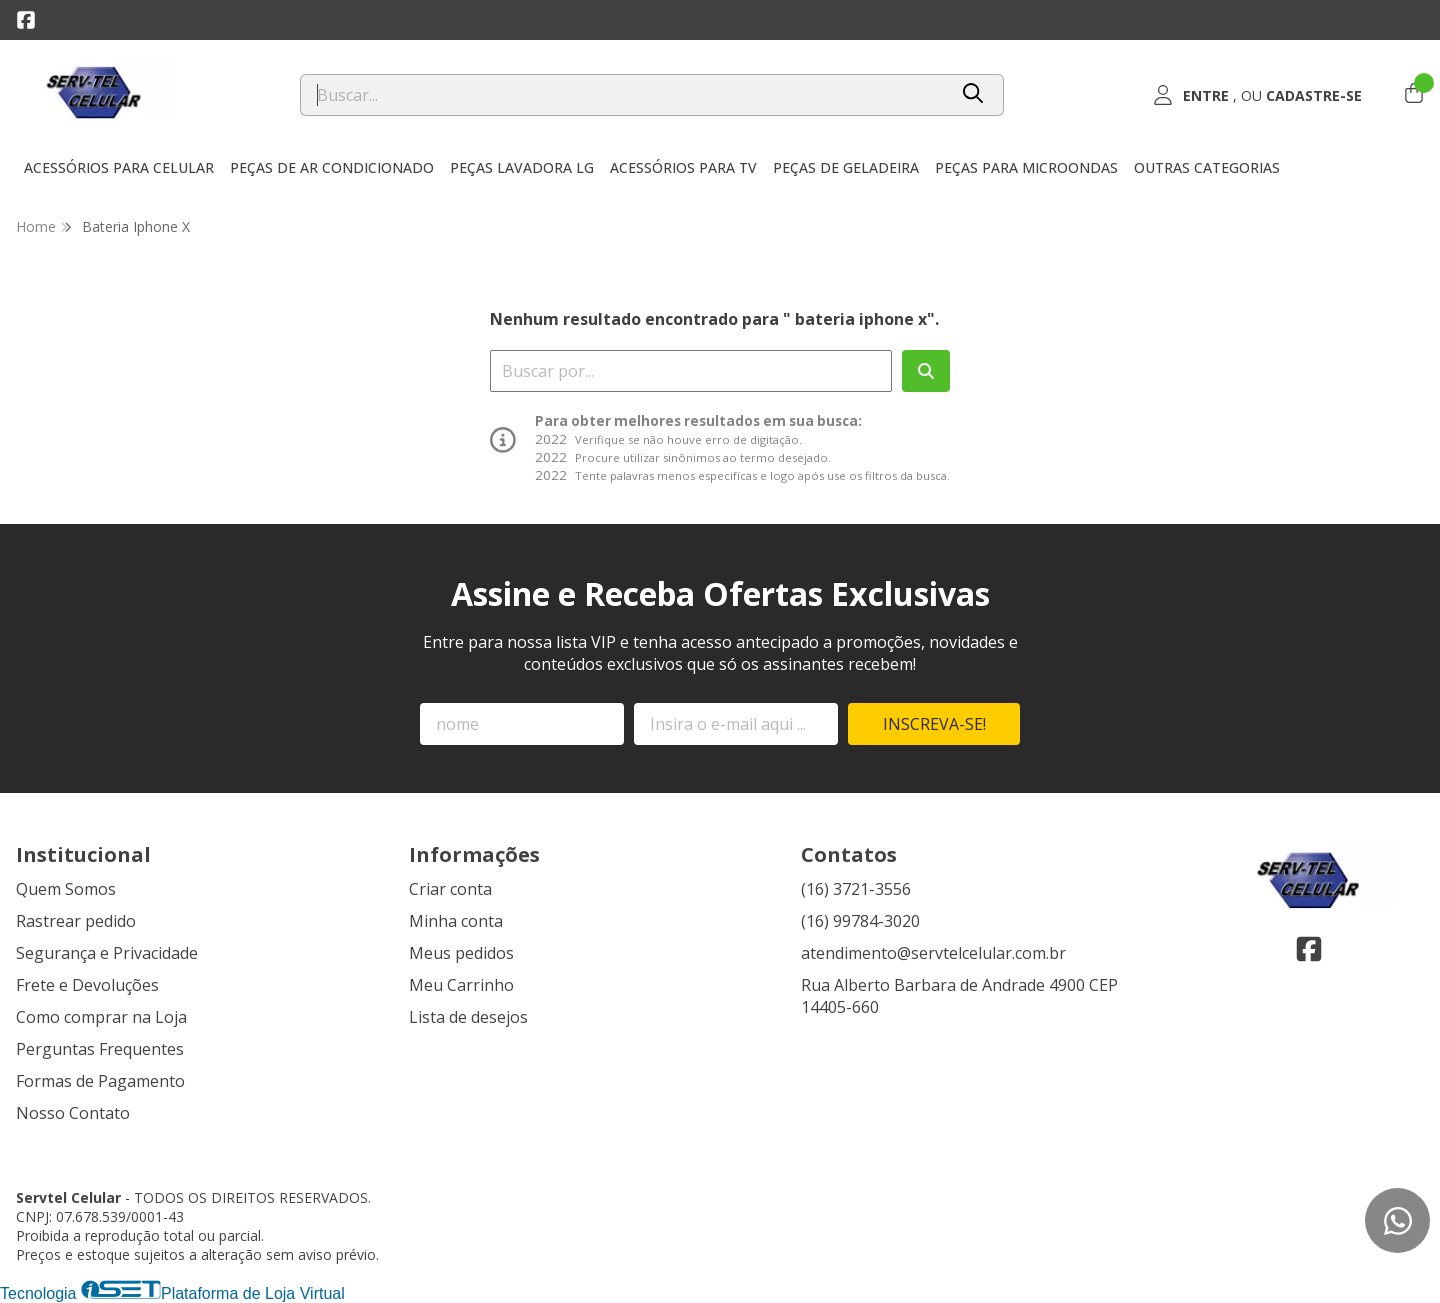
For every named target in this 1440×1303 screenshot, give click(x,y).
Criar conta (450, 889)
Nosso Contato (73, 1113)
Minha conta (456, 921)
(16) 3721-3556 (856, 889)
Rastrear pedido (76, 921)
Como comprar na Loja (101, 1017)
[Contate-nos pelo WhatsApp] (1397, 1220)
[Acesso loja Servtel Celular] (1258, 95)
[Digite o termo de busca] (623, 95)
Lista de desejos (468, 1017)
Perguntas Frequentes (100, 1049)
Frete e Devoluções (87, 985)
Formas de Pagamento (100, 1081)
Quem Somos (66, 889)
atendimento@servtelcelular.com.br (933, 953)
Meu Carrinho (461, 985)
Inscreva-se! (934, 724)
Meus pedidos (461, 953)
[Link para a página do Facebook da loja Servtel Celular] (26, 20)
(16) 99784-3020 (860, 921)
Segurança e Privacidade (107, 953)
